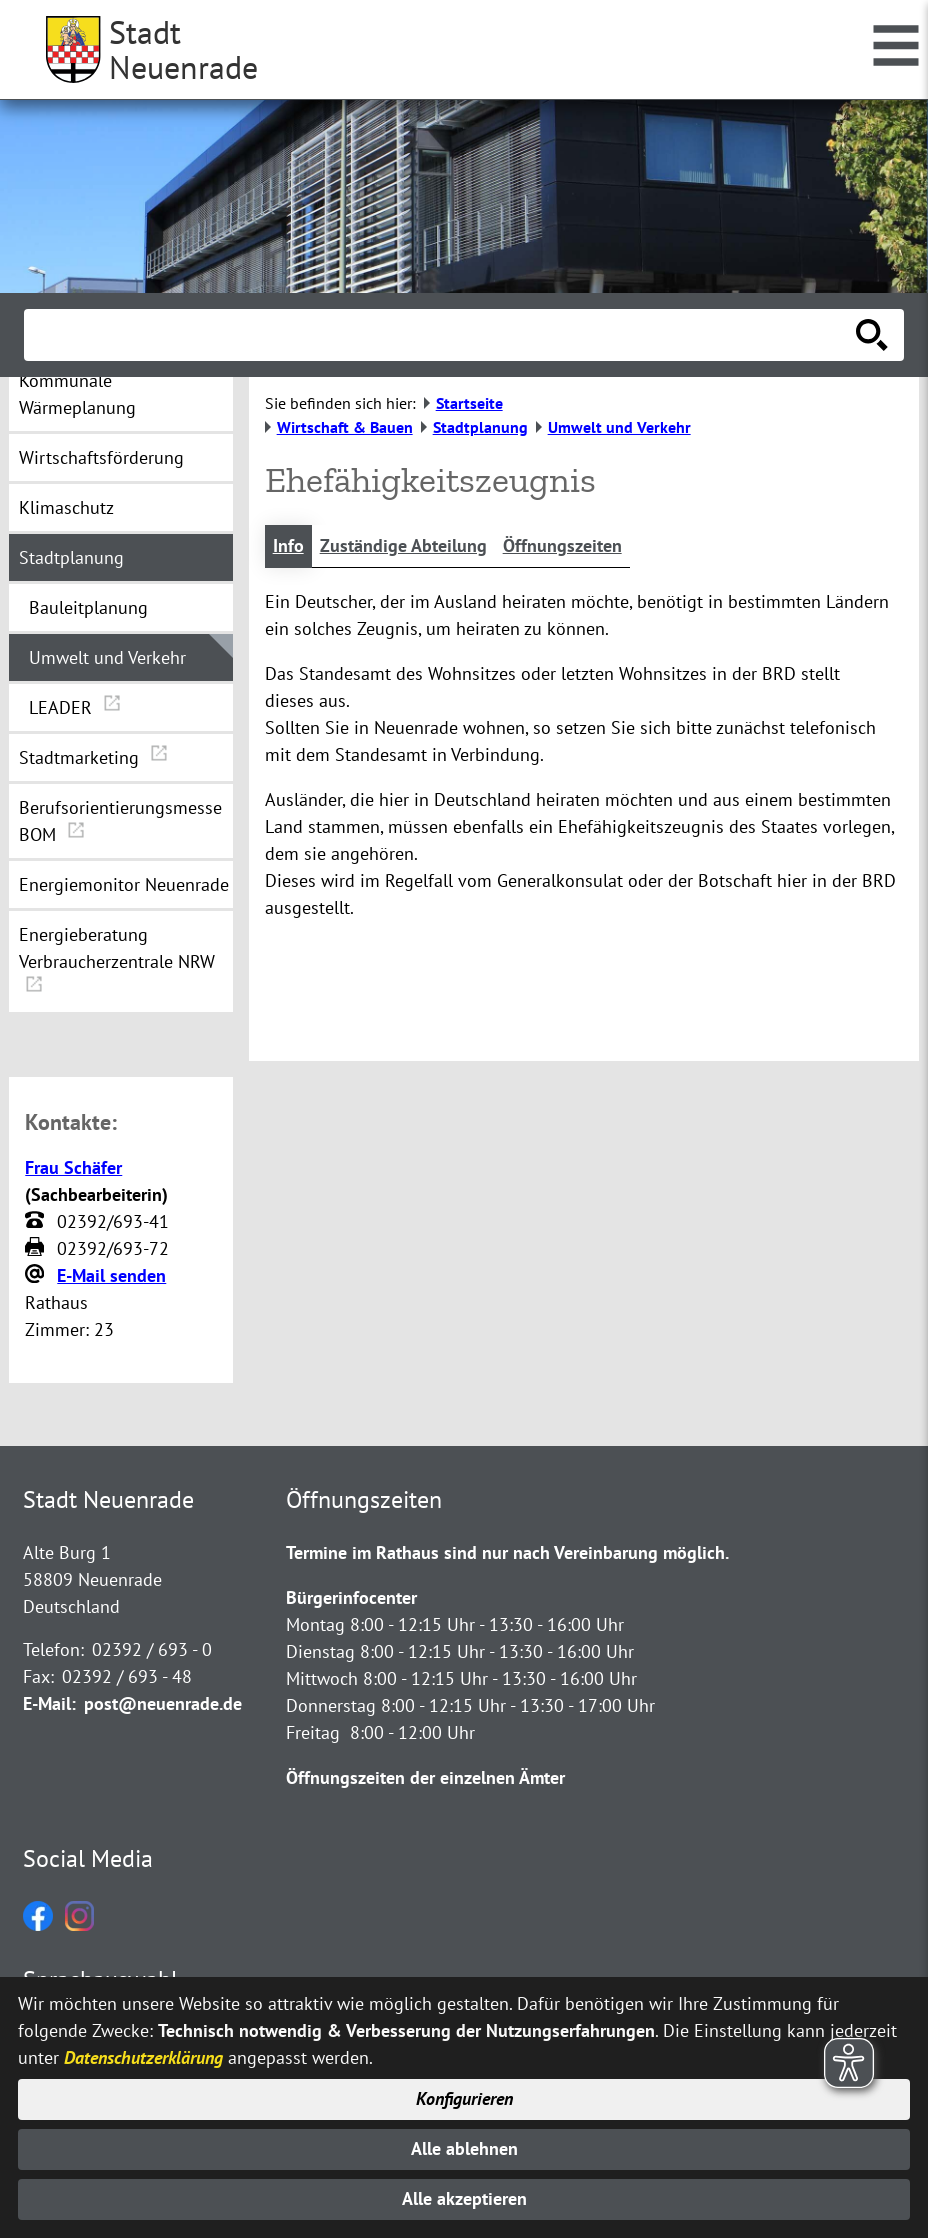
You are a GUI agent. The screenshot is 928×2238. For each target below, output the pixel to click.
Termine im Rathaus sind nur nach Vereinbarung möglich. (507, 1552)
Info (288, 546)
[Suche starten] (872, 335)
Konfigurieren (464, 2098)
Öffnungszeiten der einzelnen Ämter (425, 1777)
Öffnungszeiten (562, 546)
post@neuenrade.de (163, 1703)
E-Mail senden (111, 1275)
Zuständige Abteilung (403, 546)
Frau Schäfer (73, 1167)
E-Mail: (49, 1703)
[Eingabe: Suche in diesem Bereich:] (442, 335)
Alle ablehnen (464, 2148)
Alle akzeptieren (464, 2199)
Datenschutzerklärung (143, 2055)
